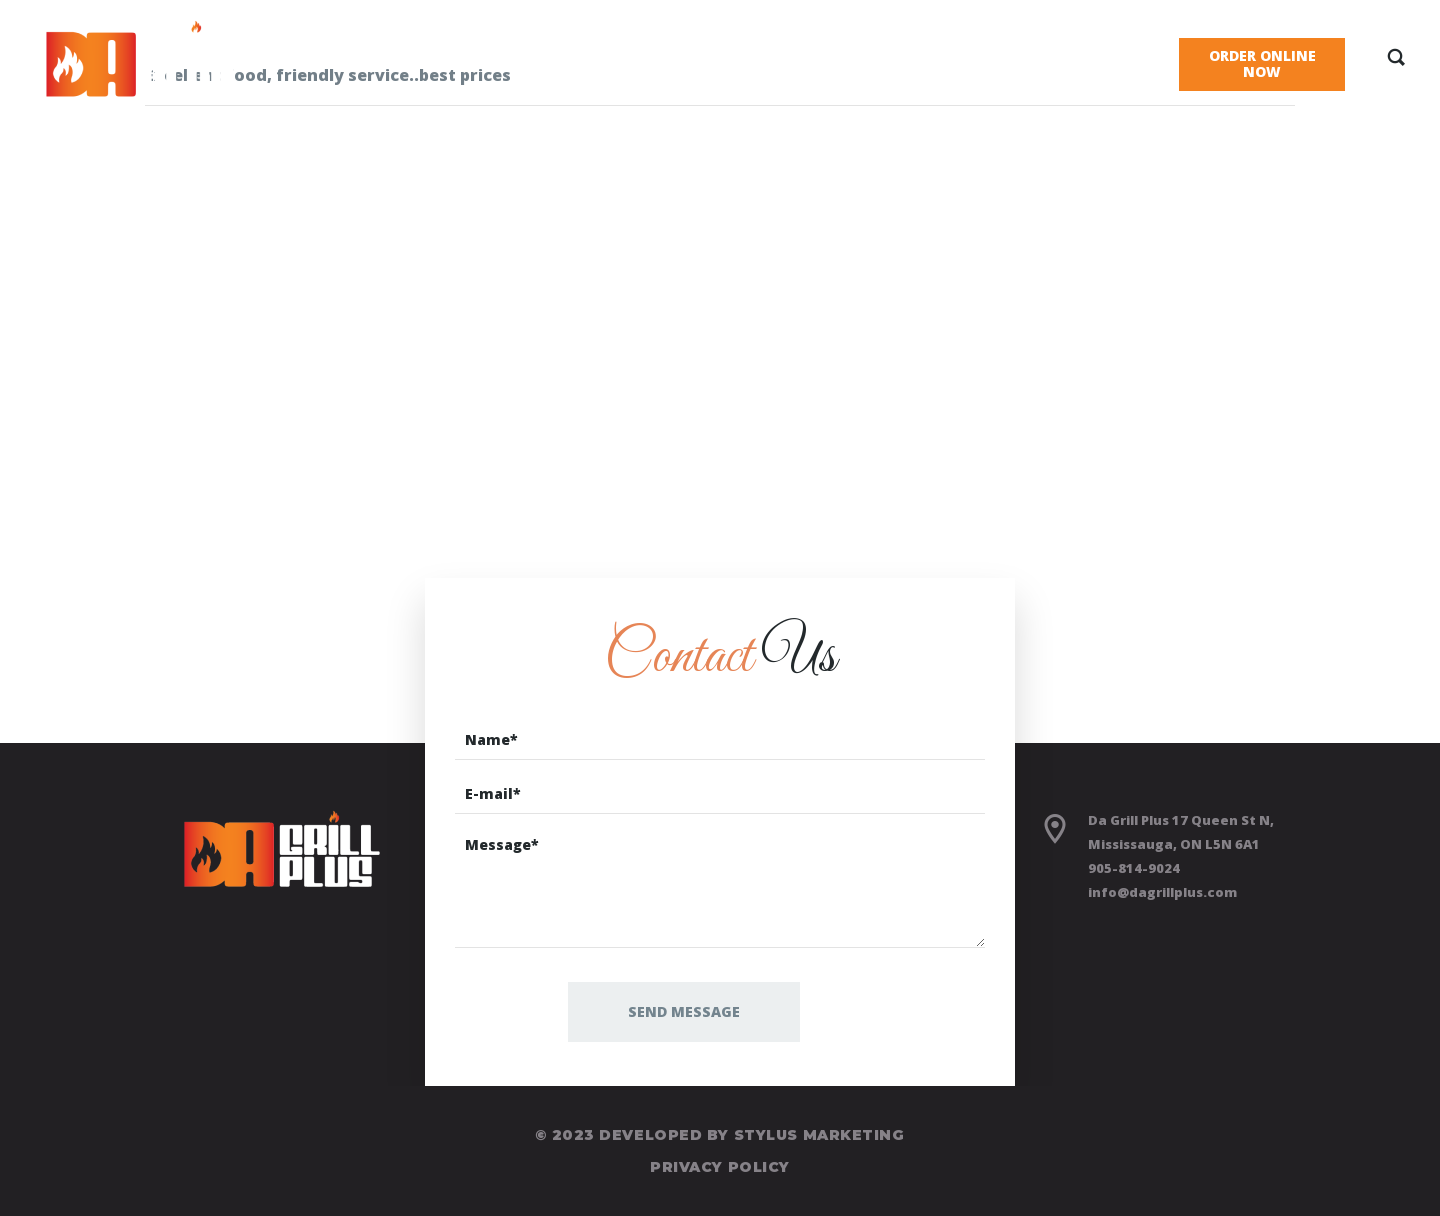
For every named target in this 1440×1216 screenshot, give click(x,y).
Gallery (936, 55)
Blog (1040, 55)
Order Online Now (1262, 63)
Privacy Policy (720, 1167)
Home (606, 55)
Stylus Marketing (819, 1135)
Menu (702, 55)
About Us (815, 55)
